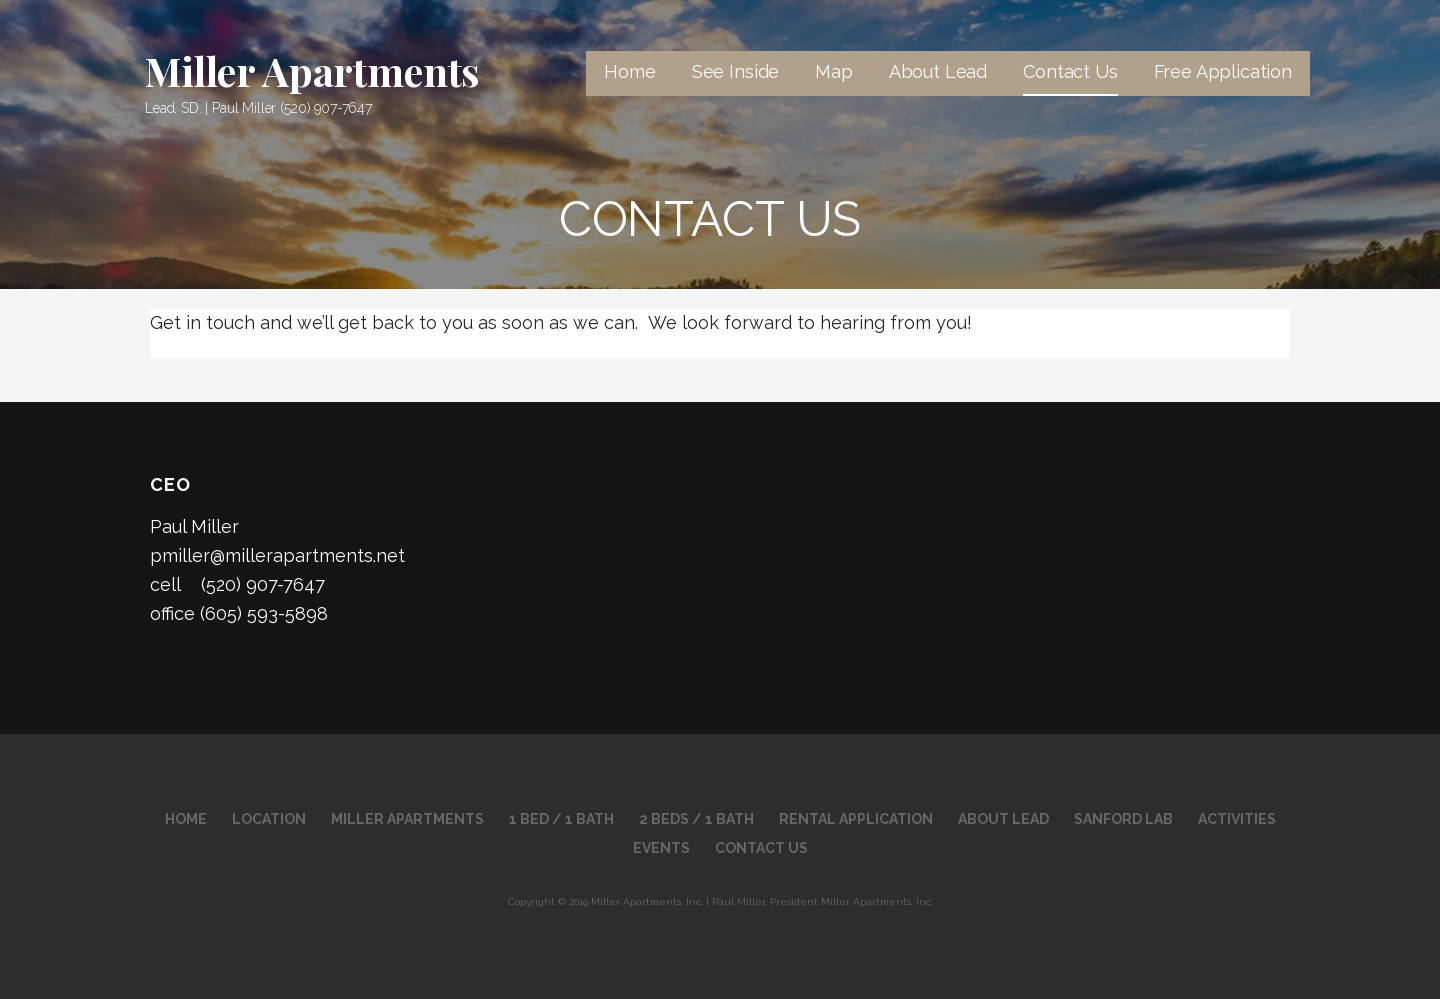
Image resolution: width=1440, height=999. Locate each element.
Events (661, 848)
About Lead (938, 71)
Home (629, 71)
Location (269, 819)
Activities (1237, 819)
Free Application (1223, 71)
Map (834, 71)
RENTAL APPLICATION (856, 819)
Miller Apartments (312, 70)
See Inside (735, 71)
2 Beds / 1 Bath (696, 819)
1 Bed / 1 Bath (561, 819)
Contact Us (1070, 71)
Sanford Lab (1123, 819)
